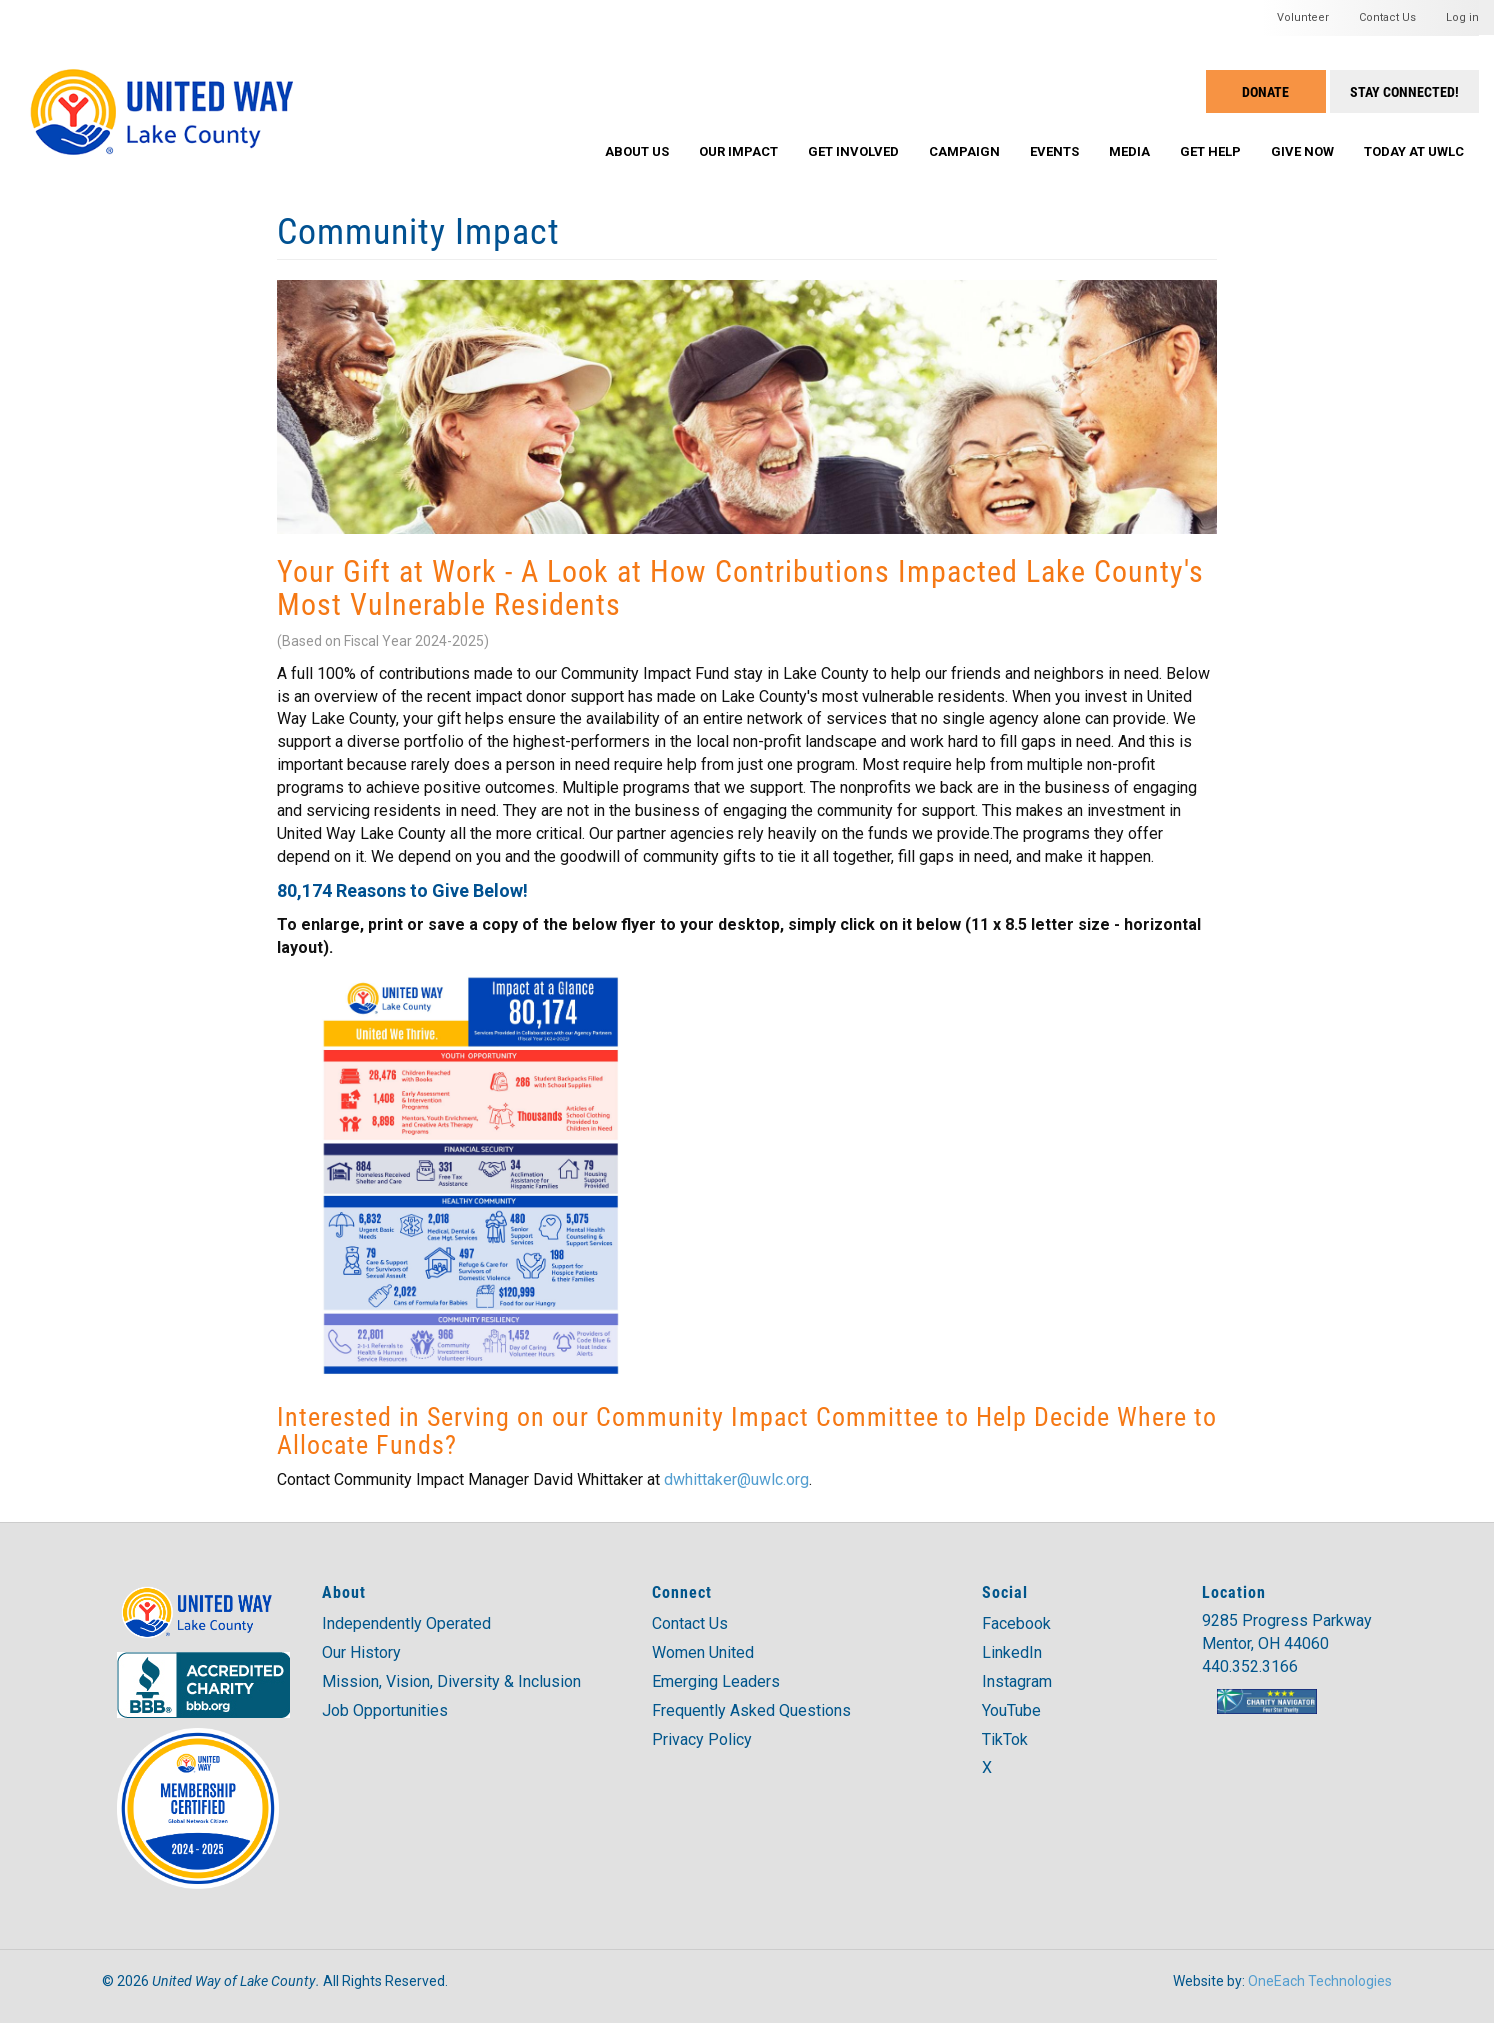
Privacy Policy (702, 1739)
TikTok (1005, 1739)
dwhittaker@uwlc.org (736, 1479)
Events (1054, 151)
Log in (1462, 17)
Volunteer (1303, 17)
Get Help (1210, 151)
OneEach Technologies (1320, 1981)
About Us (637, 151)
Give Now (1302, 151)
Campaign (964, 151)
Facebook (1016, 1623)
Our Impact (738, 151)
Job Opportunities (385, 1710)
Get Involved (853, 151)
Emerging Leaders (716, 1681)
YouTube (1011, 1710)
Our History (361, 1652)
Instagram (1017, 1681)
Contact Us (1387, 17)
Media (1129, 151)
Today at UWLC (1414, 151)
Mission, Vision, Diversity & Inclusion (451, 1681)
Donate (1265, 91)
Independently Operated (406, 1623)
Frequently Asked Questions (751, 1710)
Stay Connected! (1404, 91)
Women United (703, 1652)
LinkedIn (1012, 1652)
